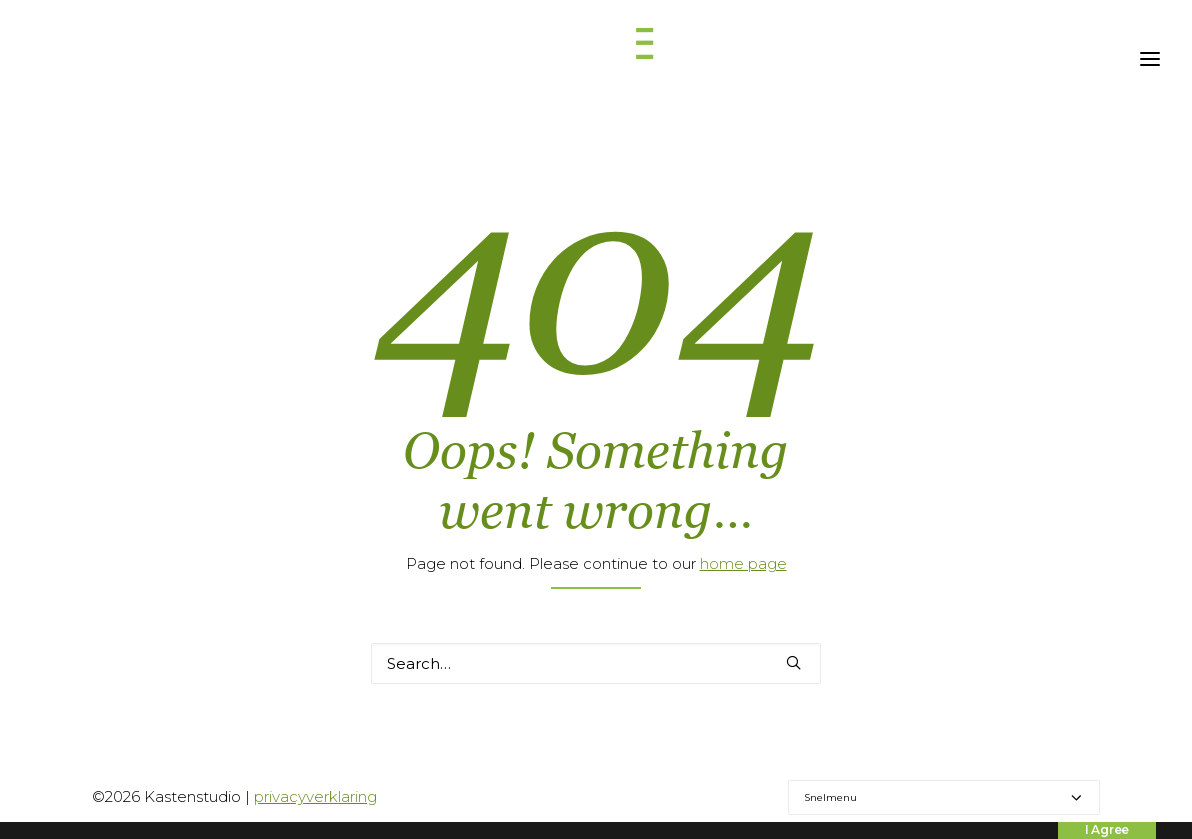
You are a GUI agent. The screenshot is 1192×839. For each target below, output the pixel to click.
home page (743, 563)
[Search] (596, 663)
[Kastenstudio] (596, 59)
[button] (793, 662)
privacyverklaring (315, 796)
